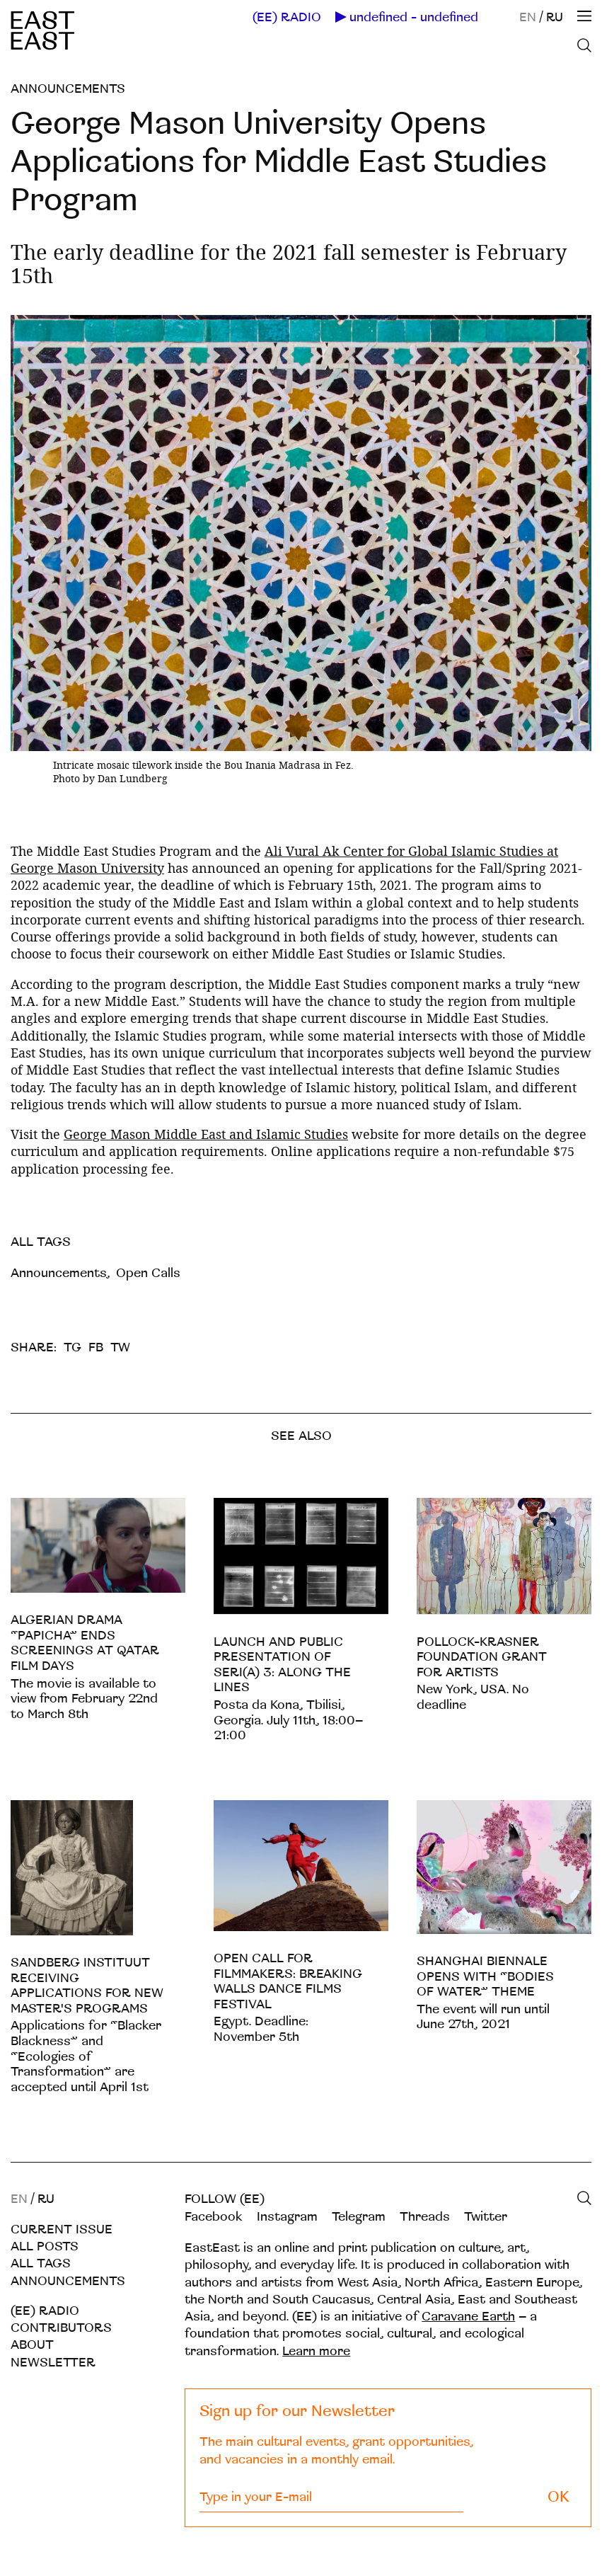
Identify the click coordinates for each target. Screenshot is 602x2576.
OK (558, 2497)
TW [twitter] (120, 1347)
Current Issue (61, 2229)
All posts (45, 2246)
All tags (41, 2263)
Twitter (485, 2216)
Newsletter (53, 2362)
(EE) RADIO (287, 18)
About (32, 2344)
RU (554, 17)
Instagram (287, 2216)
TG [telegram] (72, 1347)
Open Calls (148, 1273)
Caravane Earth (468, 2316)
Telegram (359, 2216)
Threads (425, 2216)
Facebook (214, 2216)
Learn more (316, 2351)
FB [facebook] (95, 1347)
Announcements (68, 88)
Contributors (61, 2327)
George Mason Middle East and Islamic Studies (206, 1134)
